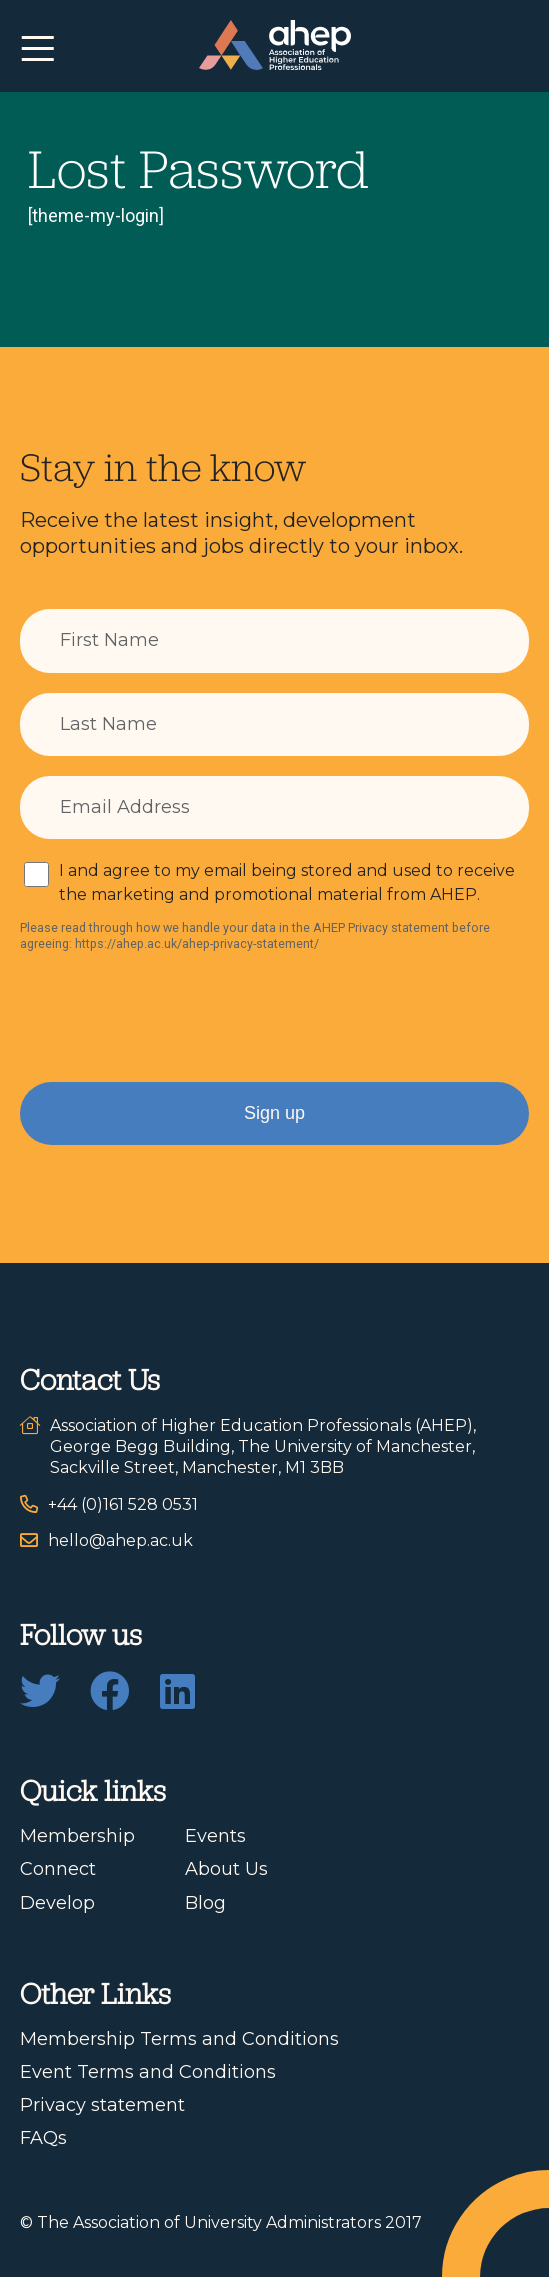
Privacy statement (102, 2105)
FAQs (43, 2138)
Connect (58, 1869)
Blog (205, 1903)
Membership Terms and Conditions (179, 2039)
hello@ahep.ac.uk (120, 1540)
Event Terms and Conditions (148, 2072)
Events (215, 1836)
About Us (226, 1869)
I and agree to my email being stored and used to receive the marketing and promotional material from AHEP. (287, 882)
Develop (57, 1903)
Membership (77, 1836)
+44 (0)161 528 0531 (123, 1504)
